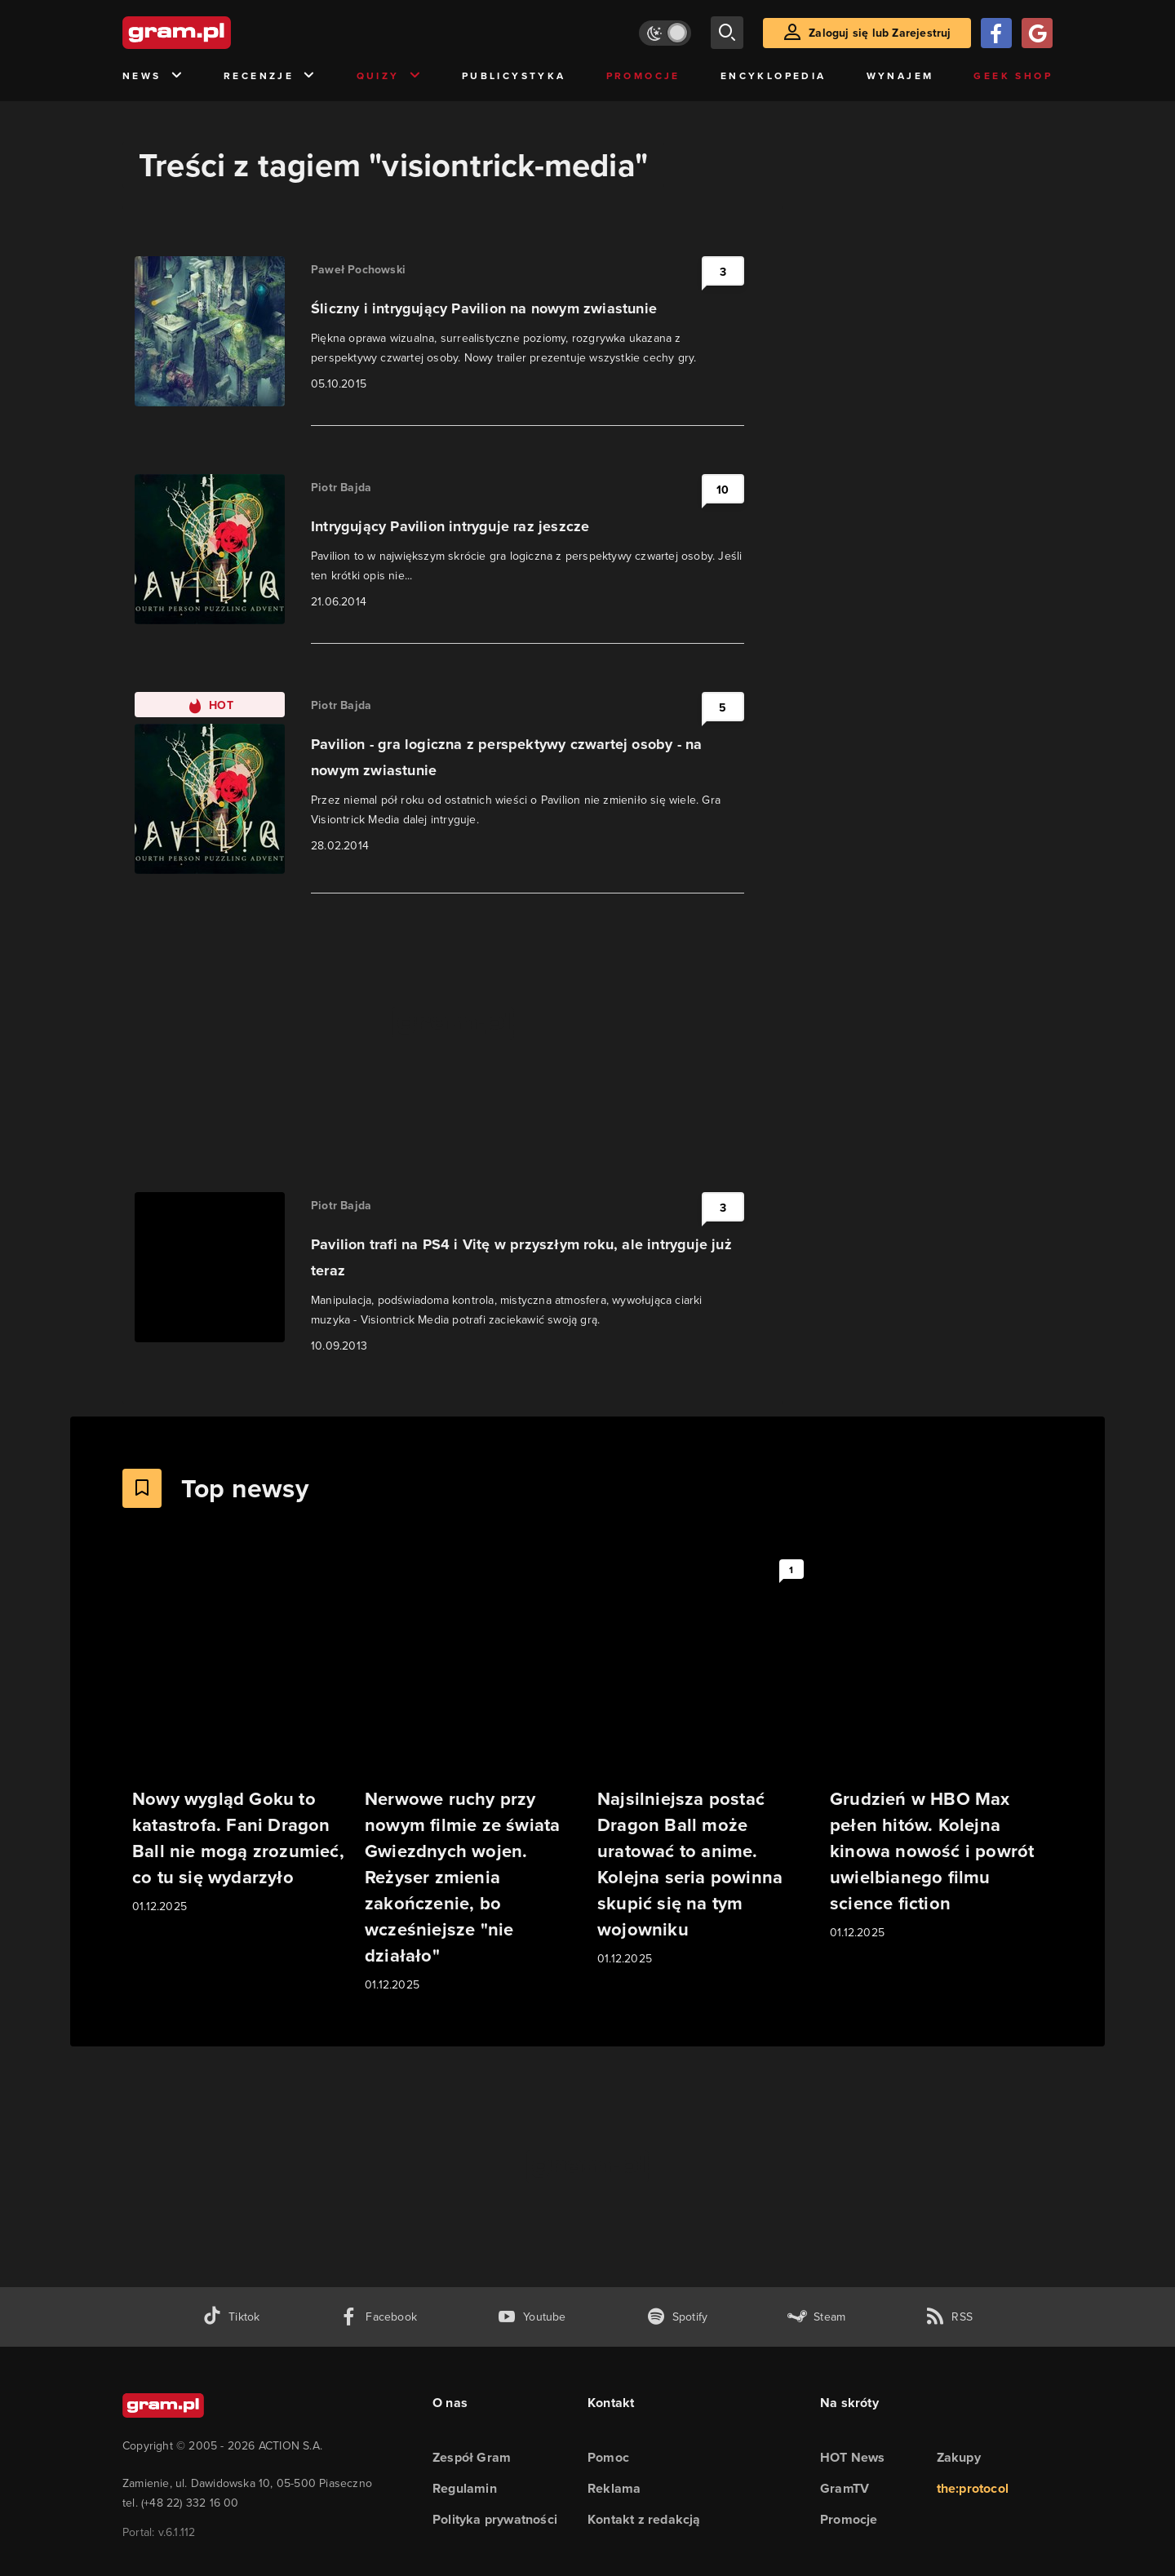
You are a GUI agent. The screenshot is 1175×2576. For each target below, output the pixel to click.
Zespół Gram (471, 2457)
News (153, 76)
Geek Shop (1013, 75)
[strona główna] (217, 32)
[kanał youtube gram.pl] (531, 2316)
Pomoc (608, 2457)
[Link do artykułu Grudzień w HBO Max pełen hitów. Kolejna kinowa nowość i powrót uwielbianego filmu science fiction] (936, 1747)
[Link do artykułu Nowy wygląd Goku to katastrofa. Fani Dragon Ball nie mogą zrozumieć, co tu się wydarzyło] (238, 1734)
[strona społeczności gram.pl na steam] (816, 2316)
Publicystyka (514, 75)
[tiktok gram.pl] (230, 2316)
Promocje (643, 75)
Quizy (389, 76)
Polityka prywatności (494, 2519)
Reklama (614, 2488)
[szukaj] (727, 32)
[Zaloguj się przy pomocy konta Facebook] (996, 33)
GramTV (844, 2488)
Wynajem (900, 75)
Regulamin (464, 2488)
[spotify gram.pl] (677, 2316)
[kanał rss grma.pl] (949, 2316)
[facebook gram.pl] (378, 2316)
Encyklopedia (774, 75)
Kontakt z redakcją (644, 2519)
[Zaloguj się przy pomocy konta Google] (1037, 33)
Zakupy (959, 2457)
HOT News (852, 2457)
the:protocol (973, 2488)
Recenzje (270, 76)
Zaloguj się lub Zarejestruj (880, 32)
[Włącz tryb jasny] (665, 33)
